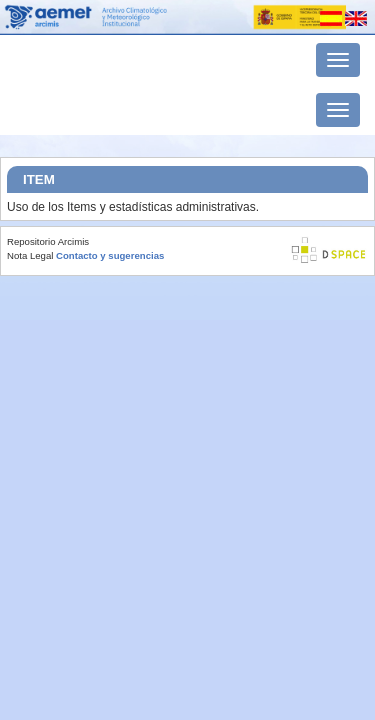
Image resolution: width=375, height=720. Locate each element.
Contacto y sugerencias (110, 255)
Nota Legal (30, 255)
